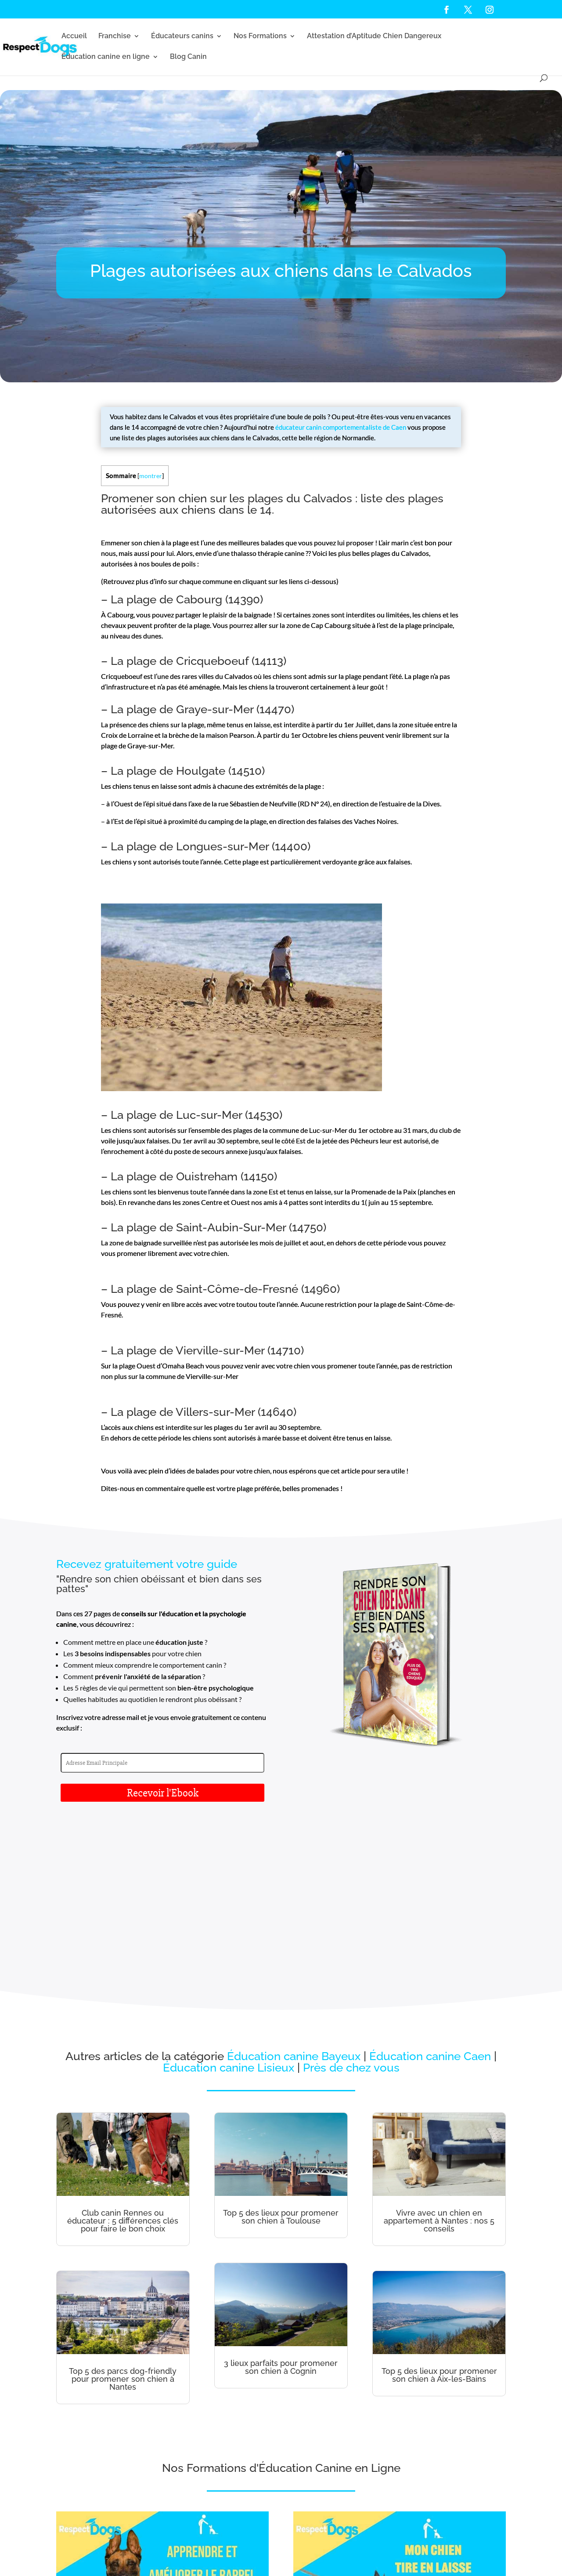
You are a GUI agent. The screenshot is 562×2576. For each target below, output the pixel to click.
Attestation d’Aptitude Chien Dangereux (374, 36)
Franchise (114, 36)
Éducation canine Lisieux (228, 1908)
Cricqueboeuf (212, 661)
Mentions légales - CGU (284, 2553)
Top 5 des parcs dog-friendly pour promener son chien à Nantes (123, 2219)
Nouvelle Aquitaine (76, 2564)
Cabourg (199, 599)
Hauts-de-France (475, 2553)
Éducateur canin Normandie (425, 2553)
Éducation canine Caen (430, 1896)
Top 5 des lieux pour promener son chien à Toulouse (281, 2057)
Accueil (74, 36)
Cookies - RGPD (329, 2553)
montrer (150, 475)
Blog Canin (188, 57)
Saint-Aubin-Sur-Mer (231, 1227)
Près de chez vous (351, 1908)
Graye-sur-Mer (214, 709)
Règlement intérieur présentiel (202, 2564)
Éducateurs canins (182, 36)
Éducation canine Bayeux (293, 1896)
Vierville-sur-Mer (220, 1350)
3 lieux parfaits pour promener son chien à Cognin (281, 2207)
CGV (387, 2553)
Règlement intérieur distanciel (133, 2564)
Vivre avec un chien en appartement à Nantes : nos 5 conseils (439, 2061)
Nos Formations (260, 36)
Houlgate (200, 770)
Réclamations (363, 2553)
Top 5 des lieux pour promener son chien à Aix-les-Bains (439, 2215)
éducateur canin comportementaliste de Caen (340, 427)
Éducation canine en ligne (105, 57)
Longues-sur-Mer (222, 846)
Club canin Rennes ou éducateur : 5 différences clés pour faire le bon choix (122, 2061)
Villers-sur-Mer (215, 1412)
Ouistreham (207, 1176)
